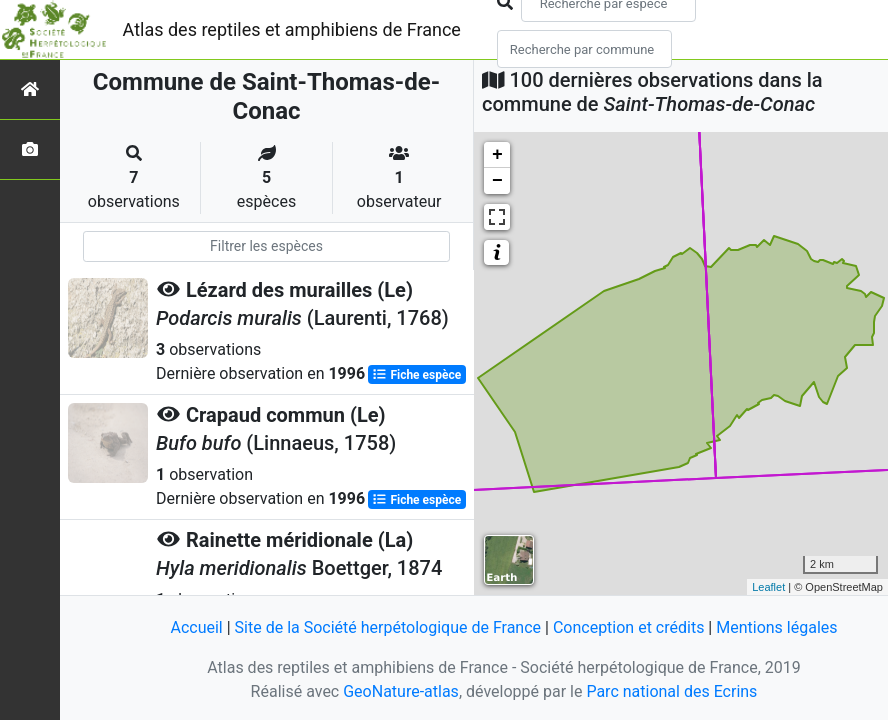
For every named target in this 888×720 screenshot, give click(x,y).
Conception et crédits (629, 627)
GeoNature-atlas (401, 691)
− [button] (497, 181)
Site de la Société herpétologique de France (388, 627)
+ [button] (497, 155)
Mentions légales (776, 627)
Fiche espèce (416, 375)
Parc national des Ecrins (671, 691)
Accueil (196, 627)
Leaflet (768, 587)
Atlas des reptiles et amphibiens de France (292, 29)
